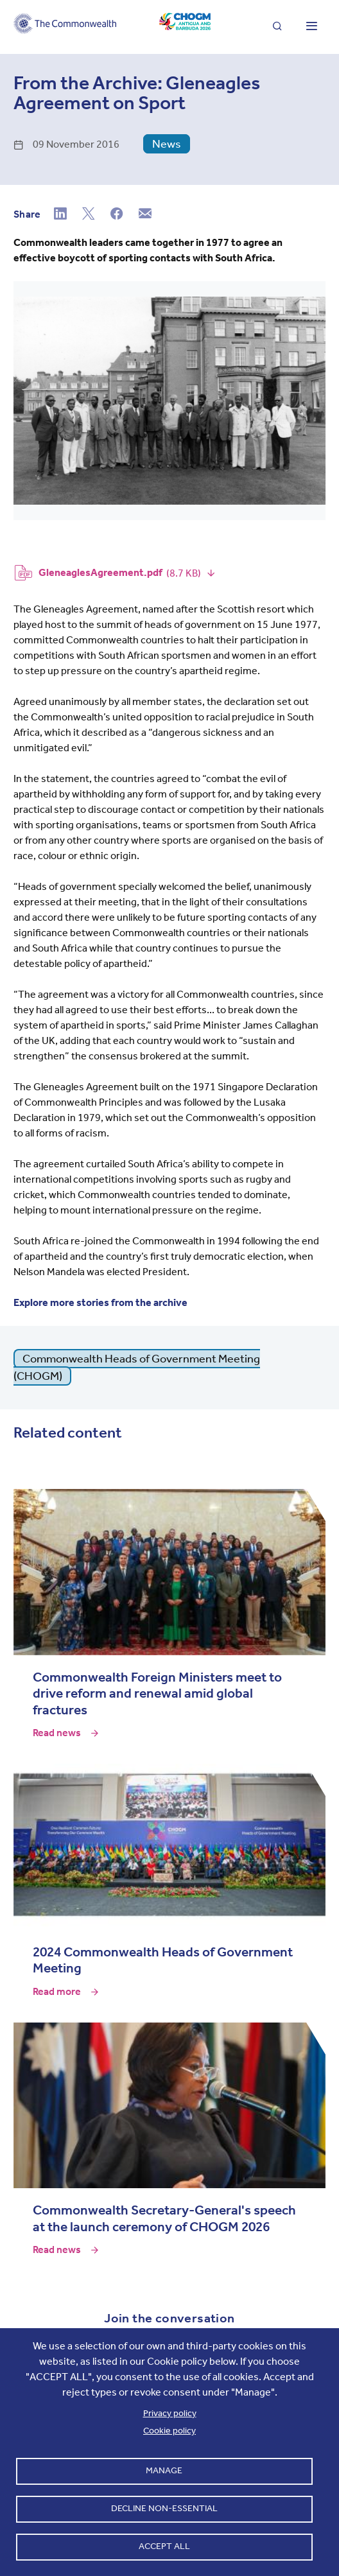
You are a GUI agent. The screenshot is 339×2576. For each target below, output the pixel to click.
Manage (164, 2470)
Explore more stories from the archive (100, 1302)
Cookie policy (169, 2430)
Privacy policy (169, 2413)
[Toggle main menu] (311, 27)
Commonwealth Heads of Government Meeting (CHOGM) (136, 1367)
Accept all (164, 2546)
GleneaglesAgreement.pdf (100, 572)
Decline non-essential (164, 2508)
